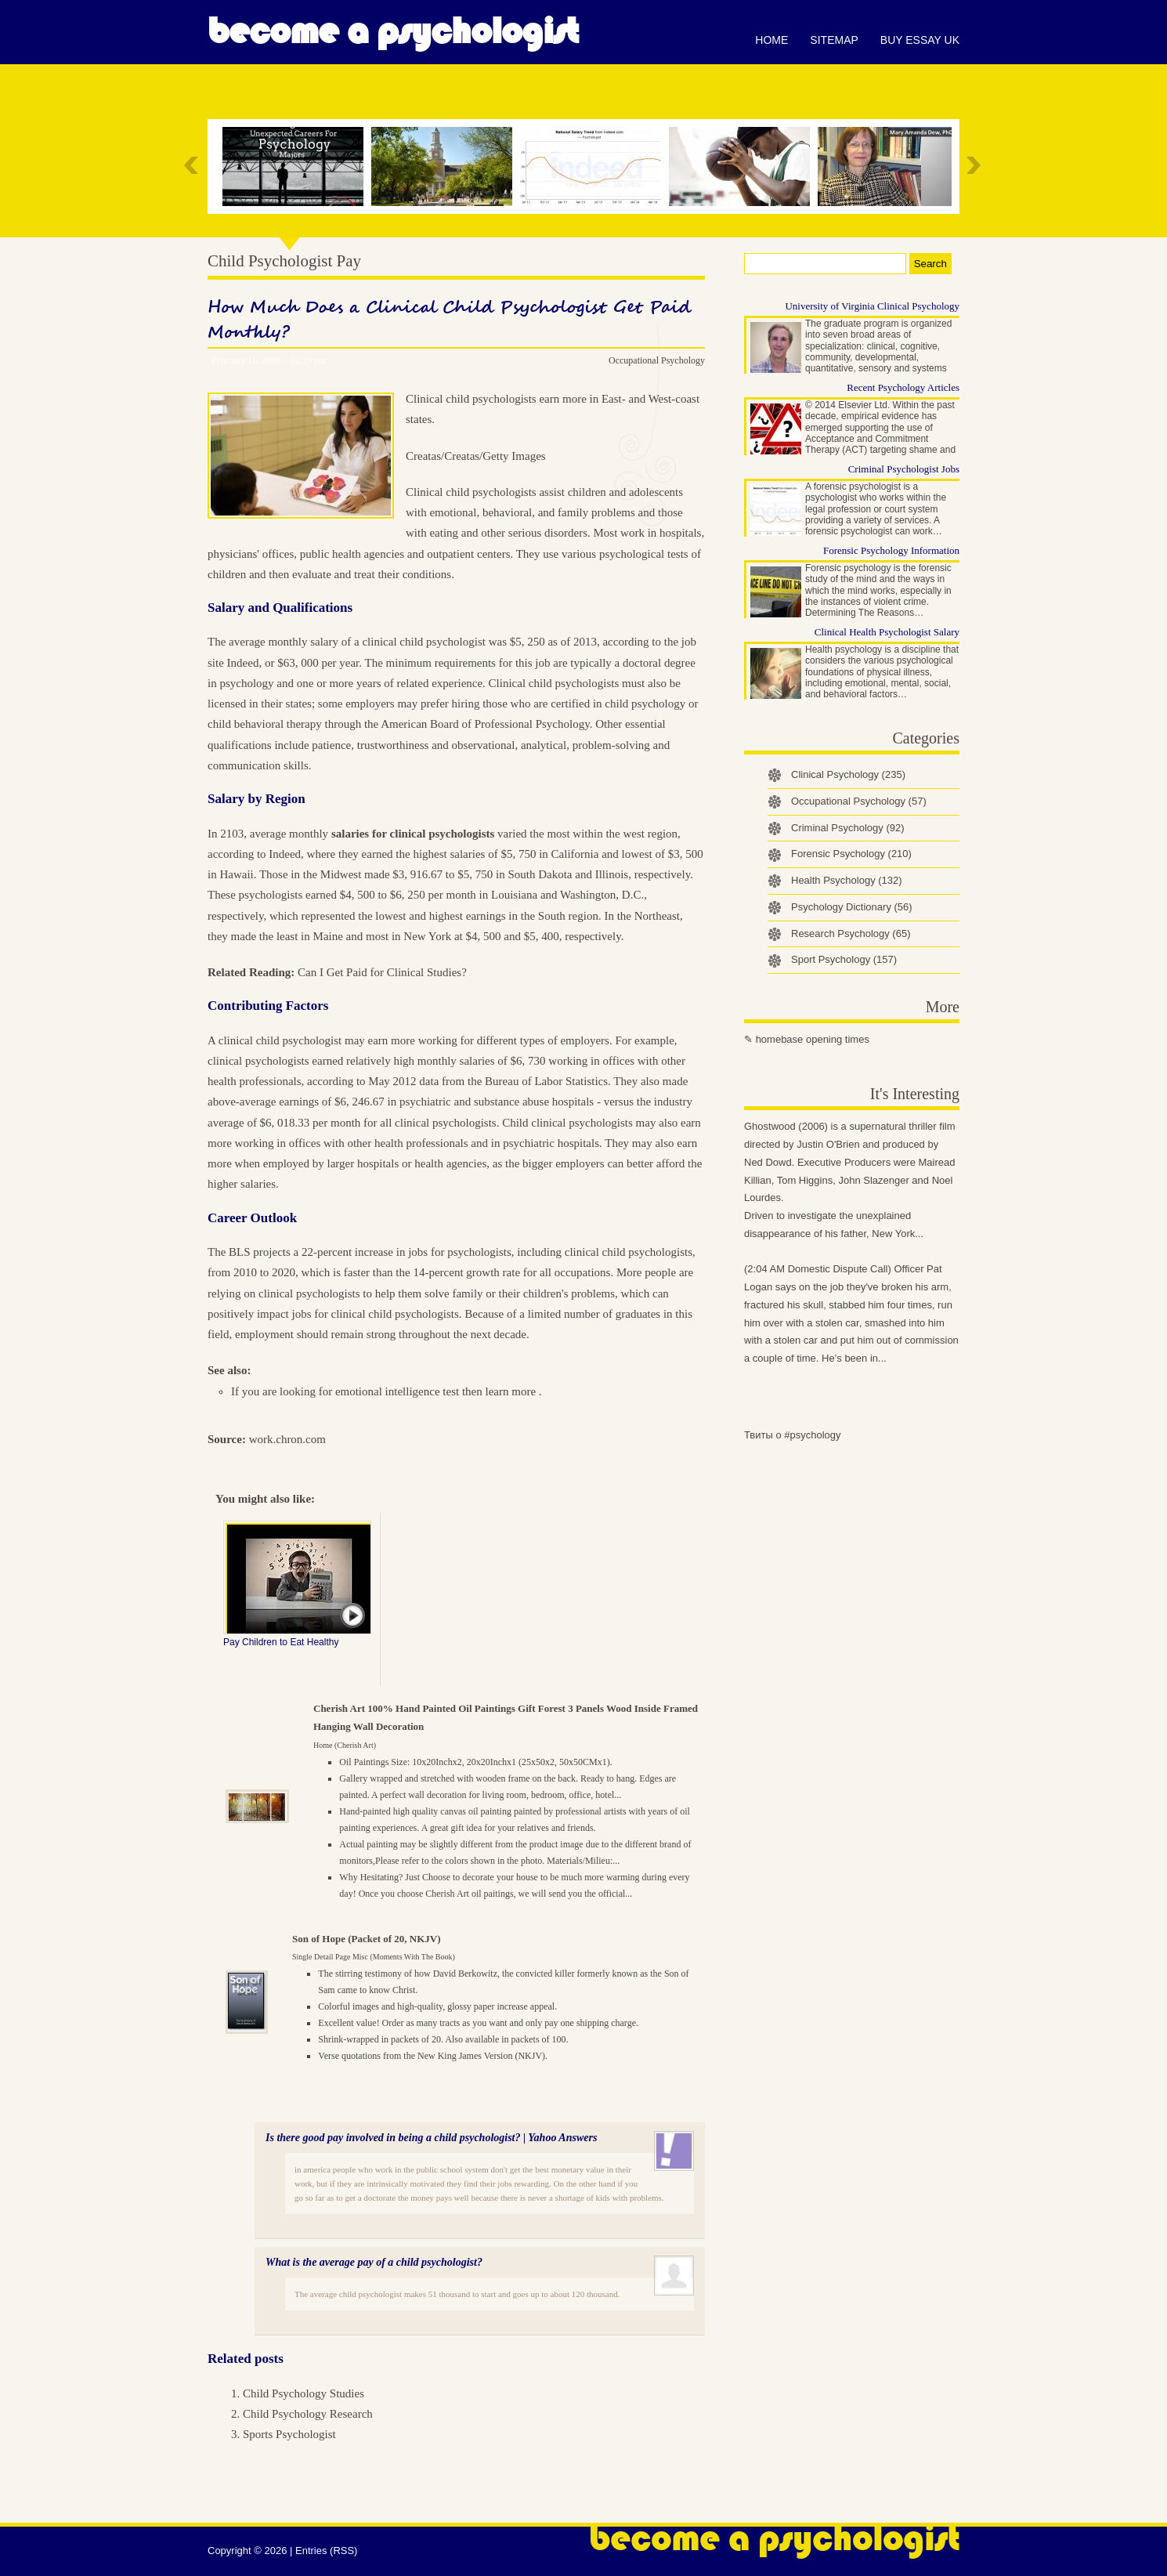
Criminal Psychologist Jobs (903, 469)
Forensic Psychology (851, 853)
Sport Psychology (844, 959)
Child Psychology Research (308, 2414)
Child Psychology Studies (303, 2393)
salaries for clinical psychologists (412, 833)
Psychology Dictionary (851, 907)
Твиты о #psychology (792, 1435)
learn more (511, 1391)
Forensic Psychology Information (891, 550)
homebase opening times (812, 1039)
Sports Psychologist (289, 2434)
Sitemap (834, 40)
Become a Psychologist (393, 31)
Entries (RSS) (326, 2550)
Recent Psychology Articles (903, 387)
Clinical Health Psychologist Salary (887, 632)
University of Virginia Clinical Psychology (872, 306)
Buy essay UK (919, 40)
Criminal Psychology (848, 828)
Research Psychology (850, 933)
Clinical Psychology (848, 774)
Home (771, 40)
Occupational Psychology (657, 360)
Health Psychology (846, 880)
